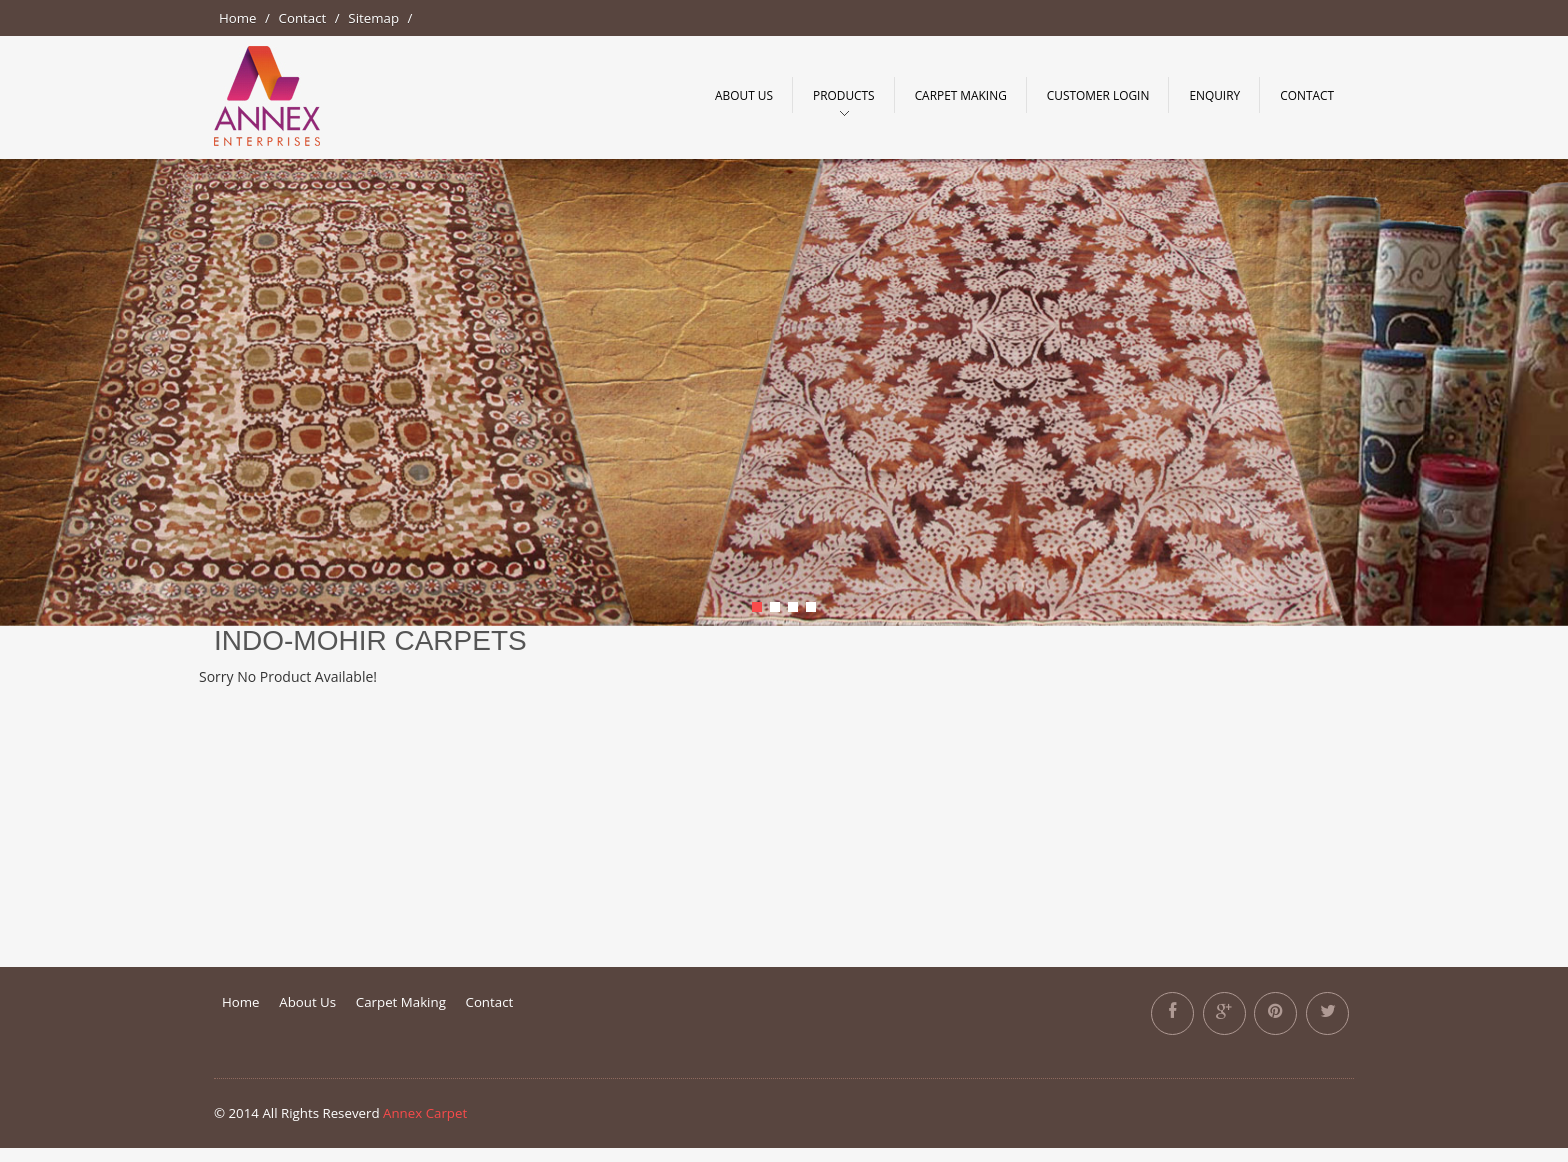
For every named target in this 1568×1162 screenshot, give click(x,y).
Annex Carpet (425, 1113)
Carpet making (961, 95)
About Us (744, 95)
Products (844, 95)
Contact (303, 18)
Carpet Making (401, 1002)
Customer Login (1098, 95)
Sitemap (373, 18)
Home (238, 18)
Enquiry (1214, 95)
